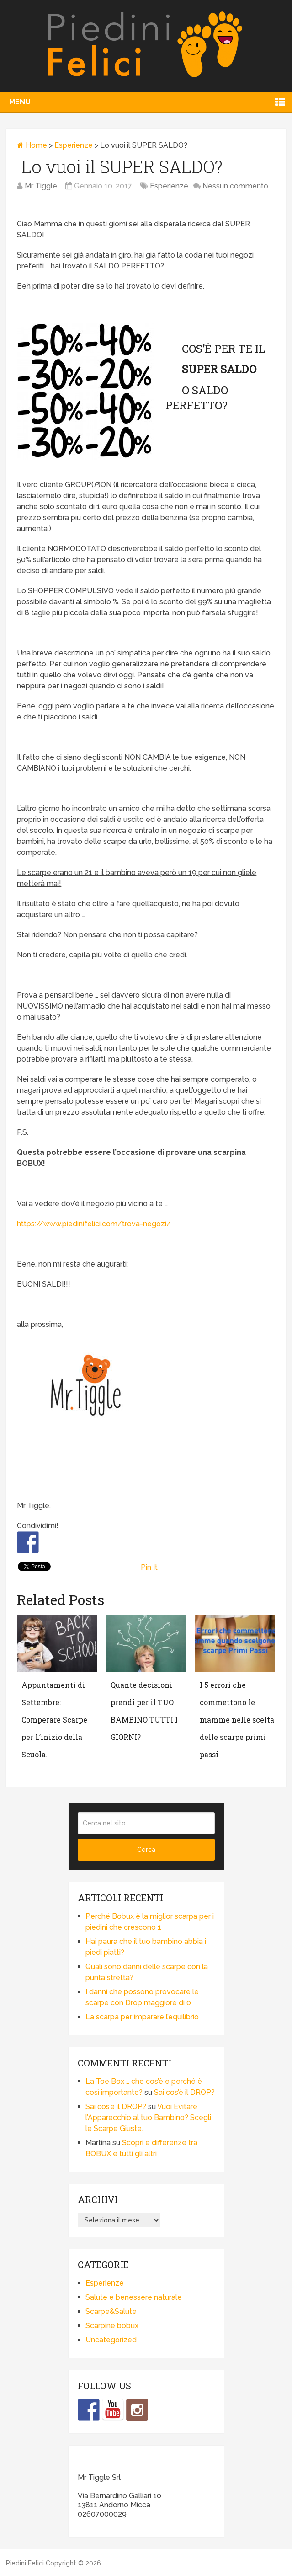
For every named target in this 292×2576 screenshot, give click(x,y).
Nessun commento (235, 186)
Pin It (149, 1567)
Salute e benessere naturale (133, 2297)
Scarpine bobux (111, 2325)
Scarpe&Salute (111, 2311)
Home (32, 145)
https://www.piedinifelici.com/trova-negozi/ (94, 1223)
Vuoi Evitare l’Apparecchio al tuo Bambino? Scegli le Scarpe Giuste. (148, 2117)
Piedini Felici (25, 2563)
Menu (20, 101)
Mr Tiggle (41, 186)
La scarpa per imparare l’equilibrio (142, 2016)
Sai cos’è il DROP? (184, 2092)
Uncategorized (111, 2339)
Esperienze (73, 145)
